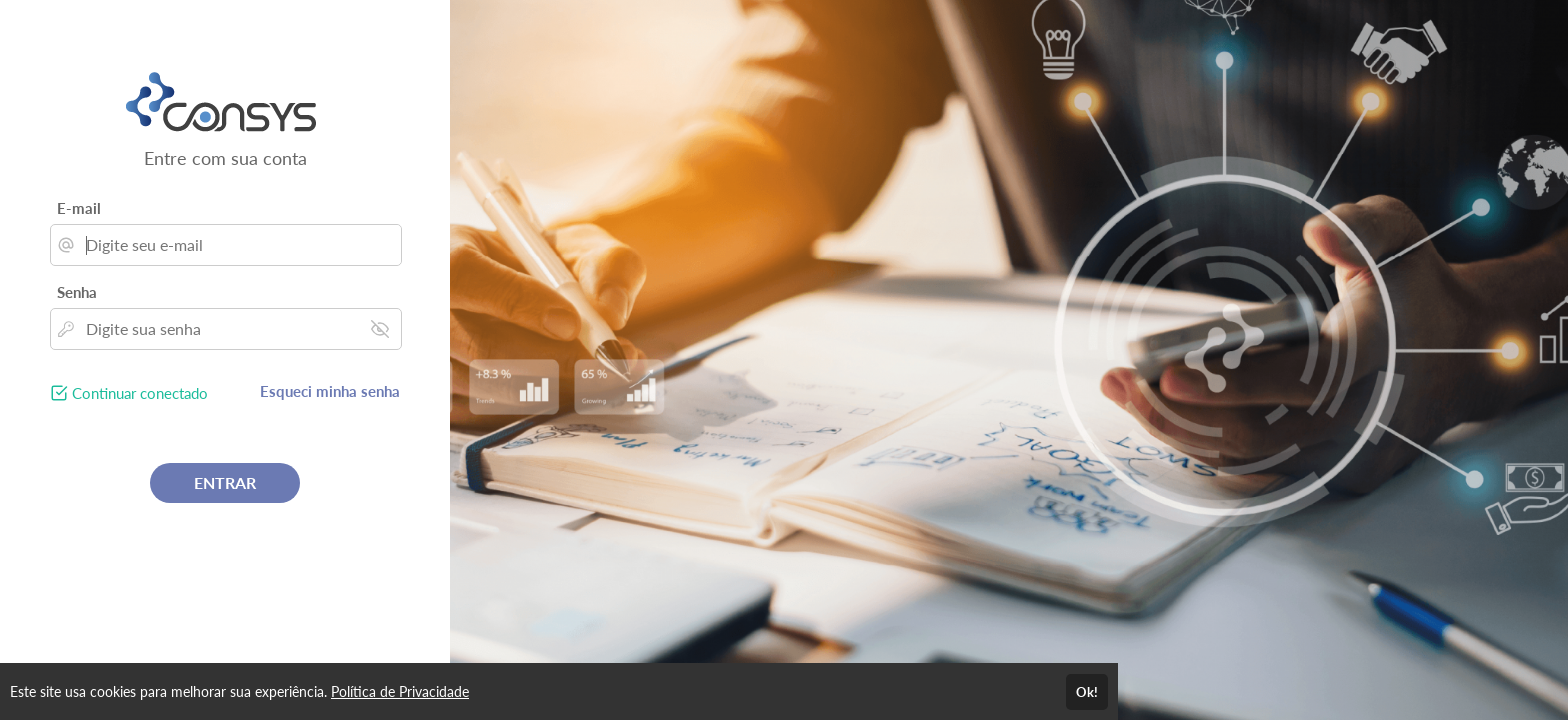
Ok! (1087, 692)
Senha (77, 292)
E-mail (79, 208)
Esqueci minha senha (330, 391)
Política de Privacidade (400, 691)
